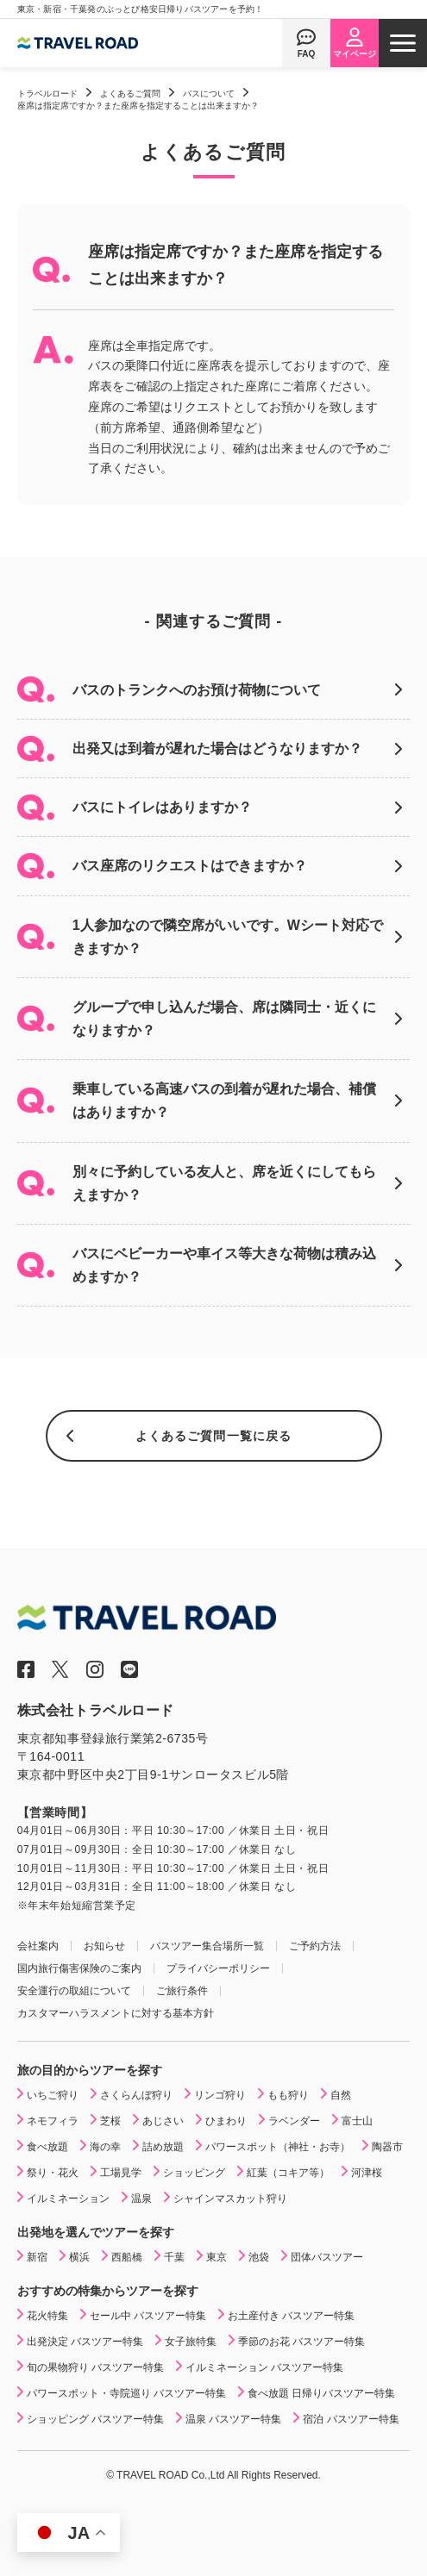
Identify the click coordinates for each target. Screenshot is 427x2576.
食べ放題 (47, 2147)
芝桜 (110, 2121)
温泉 (141, 2198)
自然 (340, 2095)
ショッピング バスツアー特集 (95, 2419)
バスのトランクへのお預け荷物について (196, 690)
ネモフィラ (52, 2121)
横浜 (79, 2257)
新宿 (37, 2257)
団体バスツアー (327, 2257)
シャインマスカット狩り (230, 2198)
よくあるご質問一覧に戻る (213, 1436)
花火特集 (47, 2316)
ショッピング (194, 2173)
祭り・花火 (52, 2173)
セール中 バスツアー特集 (148, 2316)
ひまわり (226, 2121)
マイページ (354, 54)
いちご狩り (52, 2095)
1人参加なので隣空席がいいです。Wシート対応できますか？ (227, 937)
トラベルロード (47, 93)
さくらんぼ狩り (136, 2095)
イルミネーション (68, 2198)
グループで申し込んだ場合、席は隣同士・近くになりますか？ (224, 1019)
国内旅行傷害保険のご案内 (79, 1968)
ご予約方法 (315, 1946)
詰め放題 (163, 2147)
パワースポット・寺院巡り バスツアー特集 (126, 2393)
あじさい (163, 2121)
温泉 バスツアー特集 (233, 2419)
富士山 (357, 2121)
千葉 (174, 2257)
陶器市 (387, 2147)
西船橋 (126, 2257)
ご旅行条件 (182, 1991)
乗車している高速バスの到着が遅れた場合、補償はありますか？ (224, 1101)
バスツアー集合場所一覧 (207, 1946)
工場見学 (120, 2173)
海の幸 (105, 2147)
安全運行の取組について (74, 1991)
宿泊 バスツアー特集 (351, 2419)
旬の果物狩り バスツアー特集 (95, 2367)
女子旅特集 (191, 2342)
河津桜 (366, 2173)
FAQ (307, 54)
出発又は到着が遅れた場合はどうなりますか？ (217, 748)
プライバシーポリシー (218, 1968)
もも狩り (288, 2095)
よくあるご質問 (130, 93)
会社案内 (38, 1946)
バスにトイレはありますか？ (162, 807)
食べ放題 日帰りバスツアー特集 (321, 2393)
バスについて (209, 93)
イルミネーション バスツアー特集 (264, 2367)
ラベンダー (294, 2121)
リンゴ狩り (220, 2095)
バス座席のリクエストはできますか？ (189, 865)
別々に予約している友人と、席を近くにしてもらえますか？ (224, 1183)
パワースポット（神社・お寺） (277, 2147)
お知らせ (104, 1946)
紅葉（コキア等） (288, 2173)
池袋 (258, 2257)
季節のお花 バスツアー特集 (301, 2342)
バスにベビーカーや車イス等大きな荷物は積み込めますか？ (224, 1265)
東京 (216, 2257)
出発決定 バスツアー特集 (85, 2342)
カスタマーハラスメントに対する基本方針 (115, 2013)
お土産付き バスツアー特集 (291, 2316)
